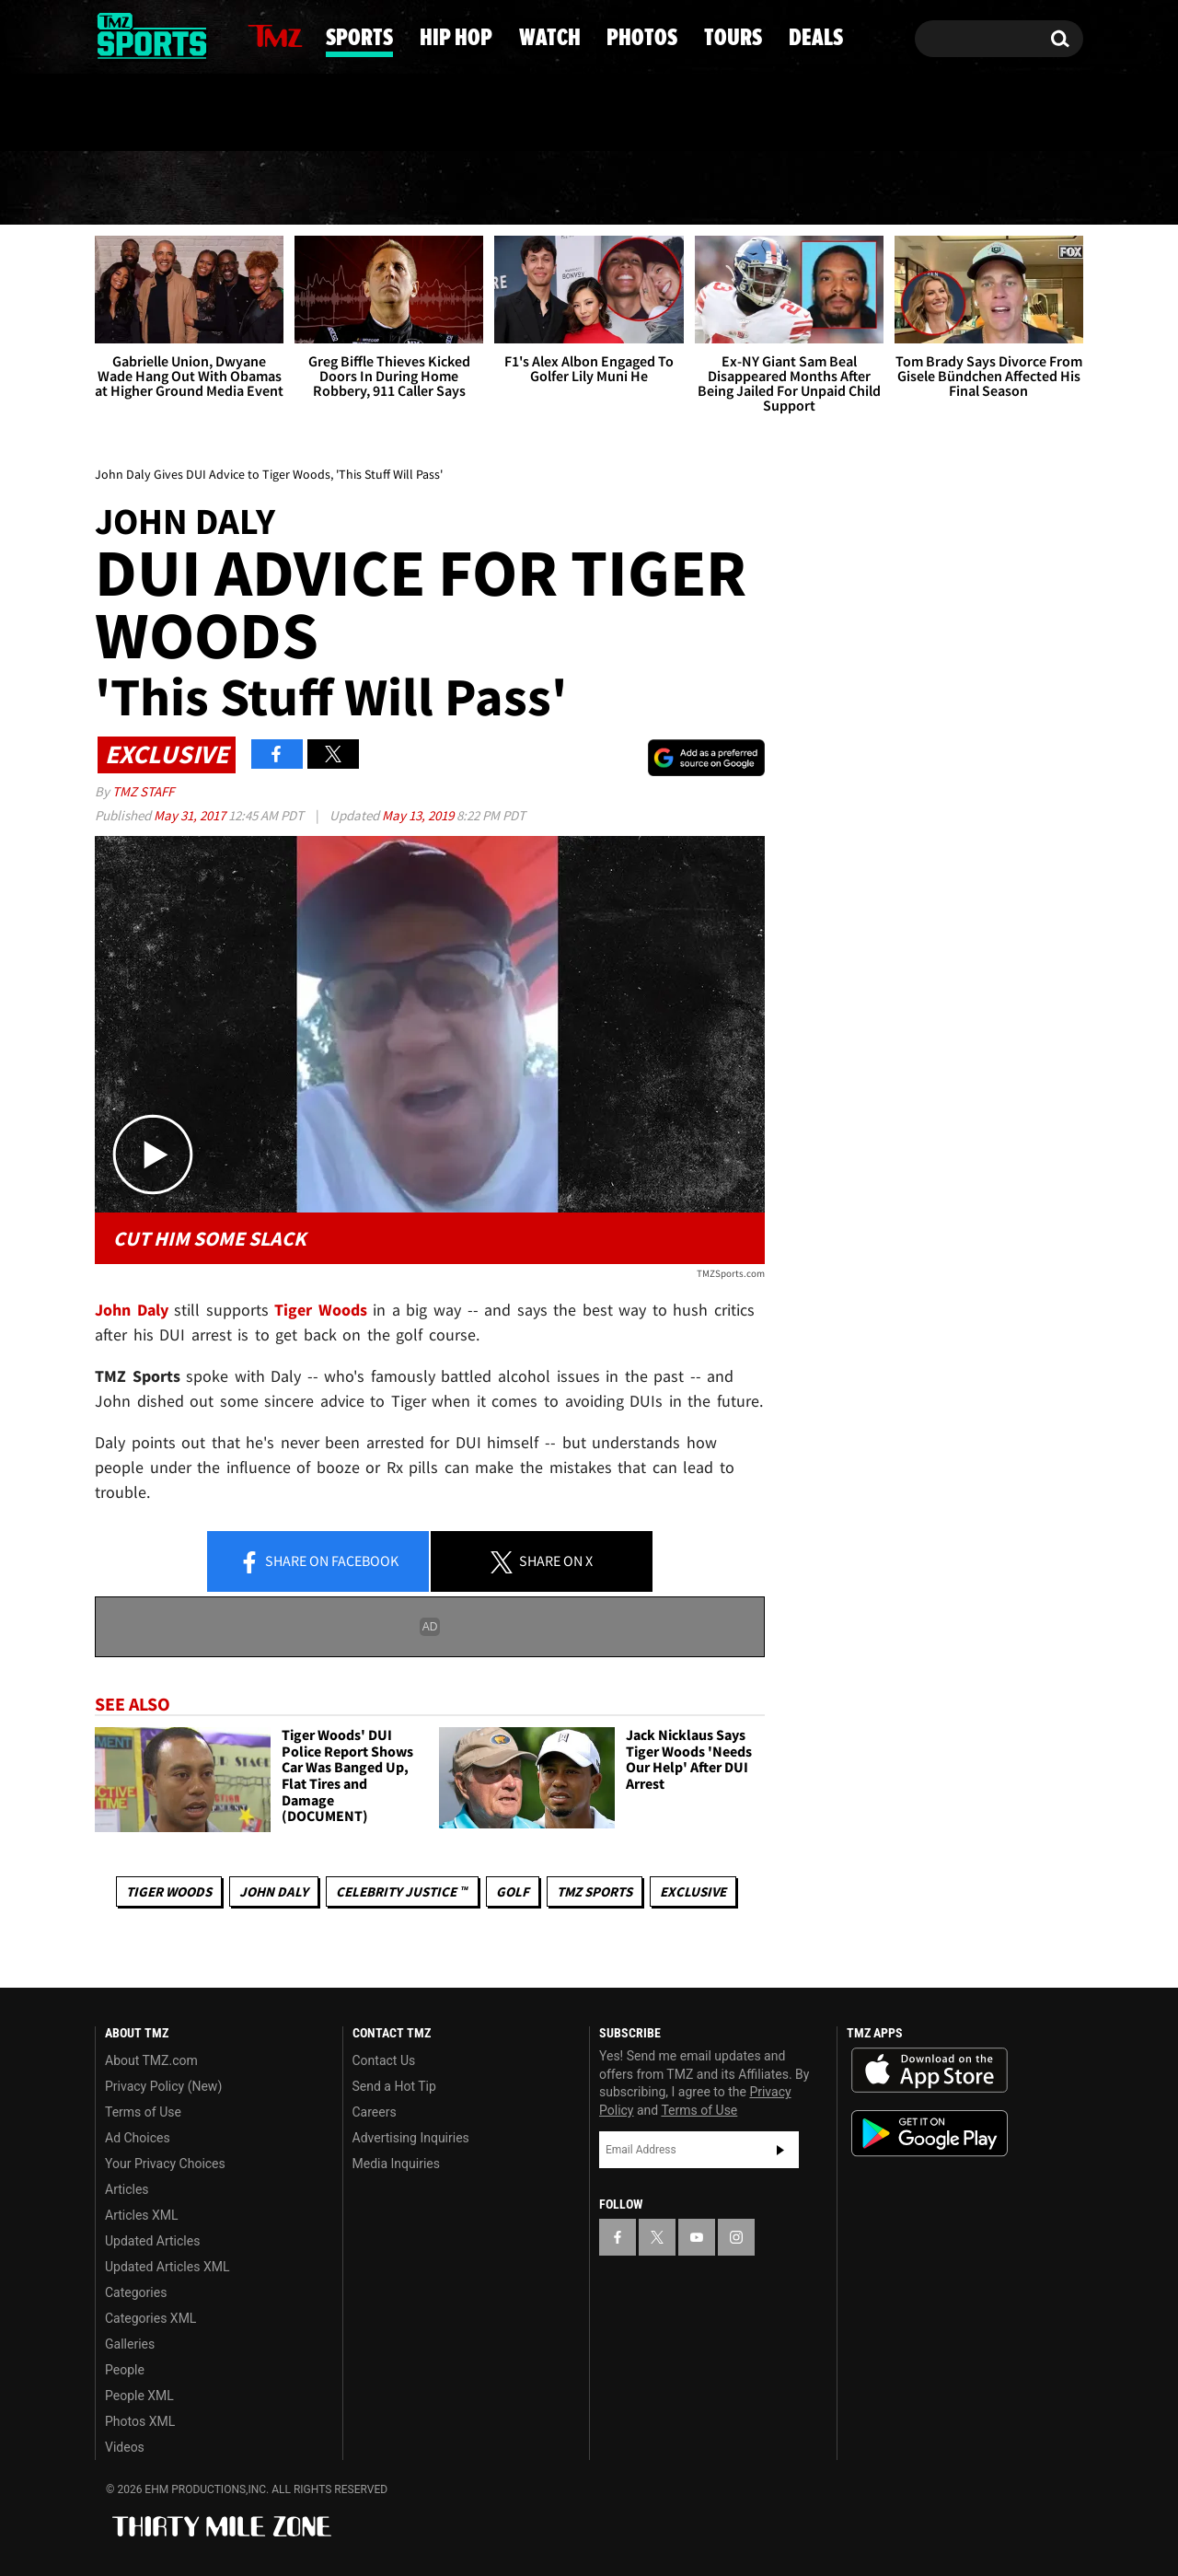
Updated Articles (152, 2241)
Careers (374, 2112)
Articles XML (142, 2215)
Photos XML (140, 2421)
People (124, 2369)
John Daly (273, 1891)
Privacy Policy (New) (163, 2086)
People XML (139, 2395)
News (141, 188)
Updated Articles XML (167, 2266)
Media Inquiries (396, 2163)
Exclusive (693, 1891)
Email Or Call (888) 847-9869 (306, 114)
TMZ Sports (594, 1891)
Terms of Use (143, 2112)
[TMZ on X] (137, 34)
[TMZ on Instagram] (204, 34)
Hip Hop (433, 189)
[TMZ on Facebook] (110, 34)
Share (318, 1562)
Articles (127, 2189)
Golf (512, 1891)
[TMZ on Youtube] (169, 34)
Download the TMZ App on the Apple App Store (929, 2071)
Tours (875, 189)
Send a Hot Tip (394, 2086)
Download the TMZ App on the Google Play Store (929, 2133)
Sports (279, 189)
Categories (136, 2292)
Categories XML (150, 2318)
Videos (124, 2447)
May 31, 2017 (191, 815)
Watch (583, 189)
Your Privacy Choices (165, 2163)
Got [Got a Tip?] (153, 113)
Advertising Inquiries (410, 2137)
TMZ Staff (143, 791)
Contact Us (384, 2060)
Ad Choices (137, 2137)
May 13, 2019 (419, 815)
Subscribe (780, 2149)
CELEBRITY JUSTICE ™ (402, 1891)
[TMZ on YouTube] (696, 2237)
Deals (1008, 189)
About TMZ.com (151, 2060)
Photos (729, 189)
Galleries (130, 2344)
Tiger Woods (169, 1891)
